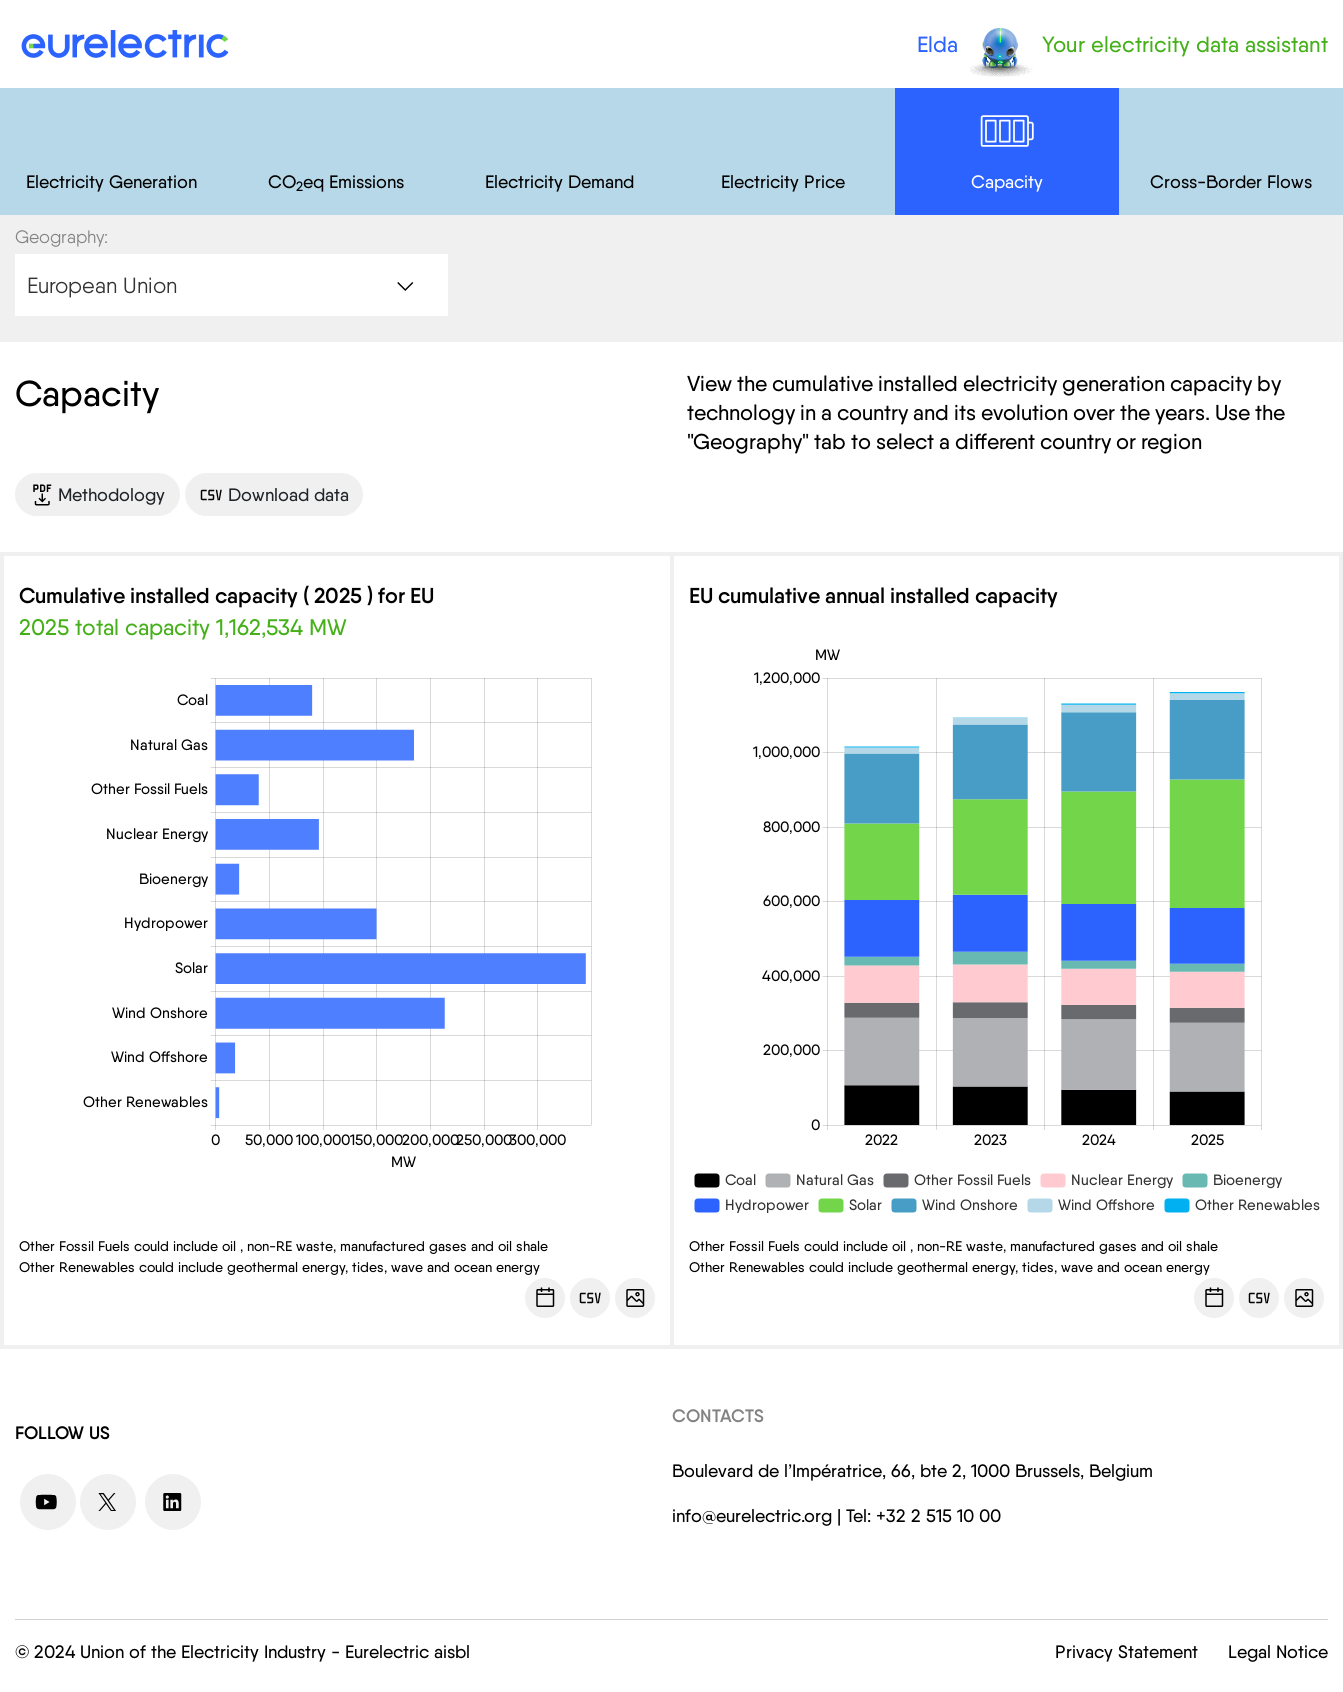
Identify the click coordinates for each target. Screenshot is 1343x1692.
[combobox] (231, 285)
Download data (274, 495)
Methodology (98, 495)
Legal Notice (1278, 1651)
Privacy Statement (1126, 1651)
